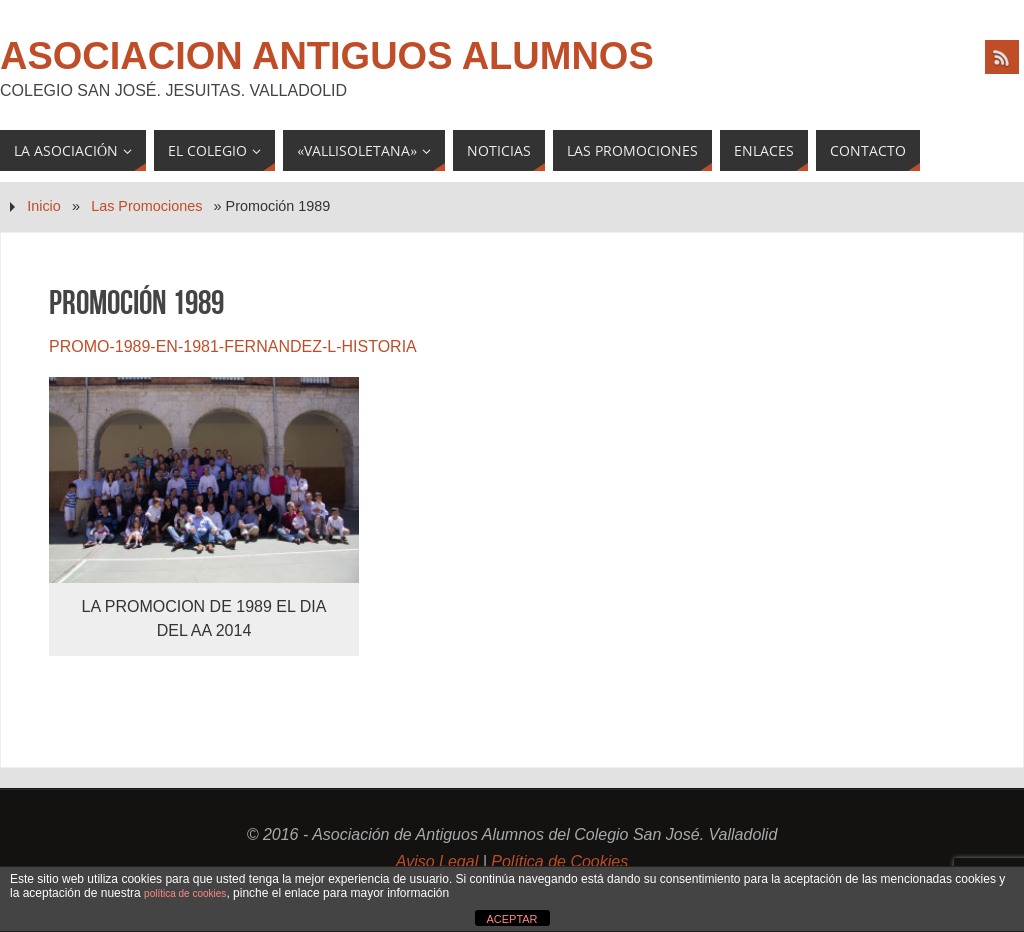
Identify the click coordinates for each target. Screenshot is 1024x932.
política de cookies (185, 893)
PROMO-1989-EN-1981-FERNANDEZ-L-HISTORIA (233, 346)
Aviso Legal (437, 861)
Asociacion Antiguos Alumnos (327, 56)
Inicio (44, 206)
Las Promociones (146, 206)
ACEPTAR (511, 919)
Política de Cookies (559, 861)
